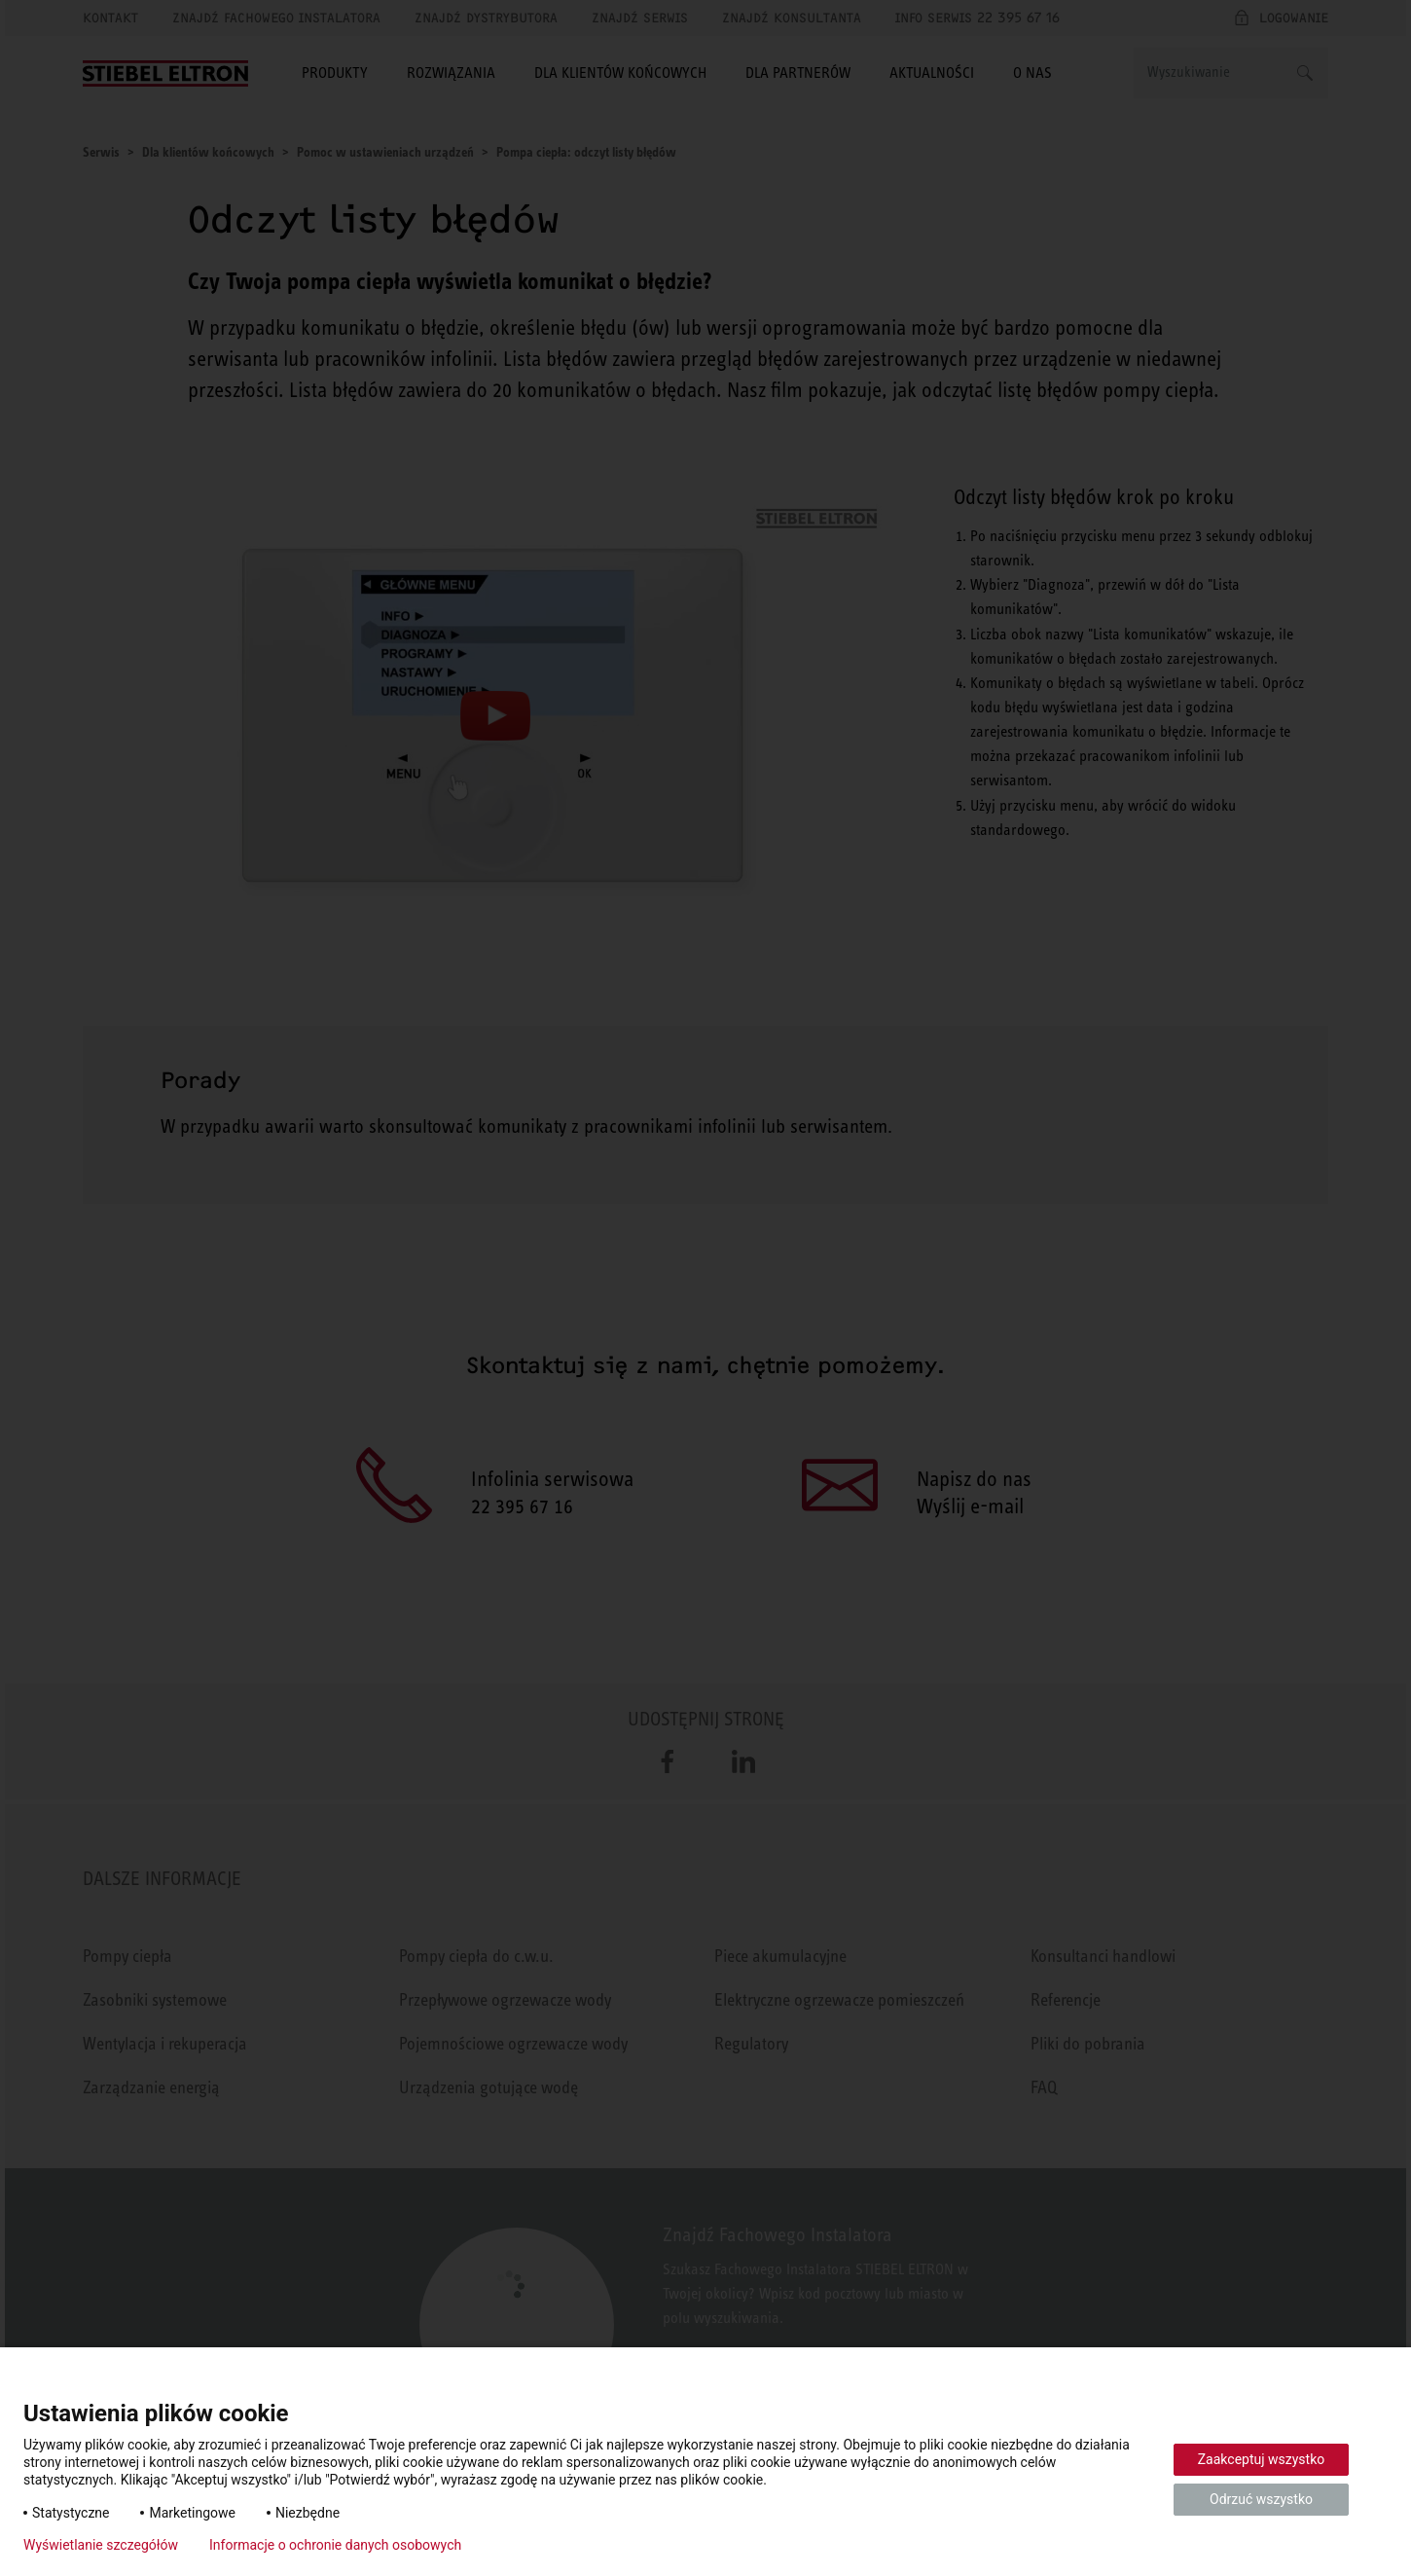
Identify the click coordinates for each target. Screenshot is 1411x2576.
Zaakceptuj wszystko (1261, 2459)
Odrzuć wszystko (1261, 2499)
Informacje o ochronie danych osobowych (335, 2545)
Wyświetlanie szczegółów (100, 2545)
